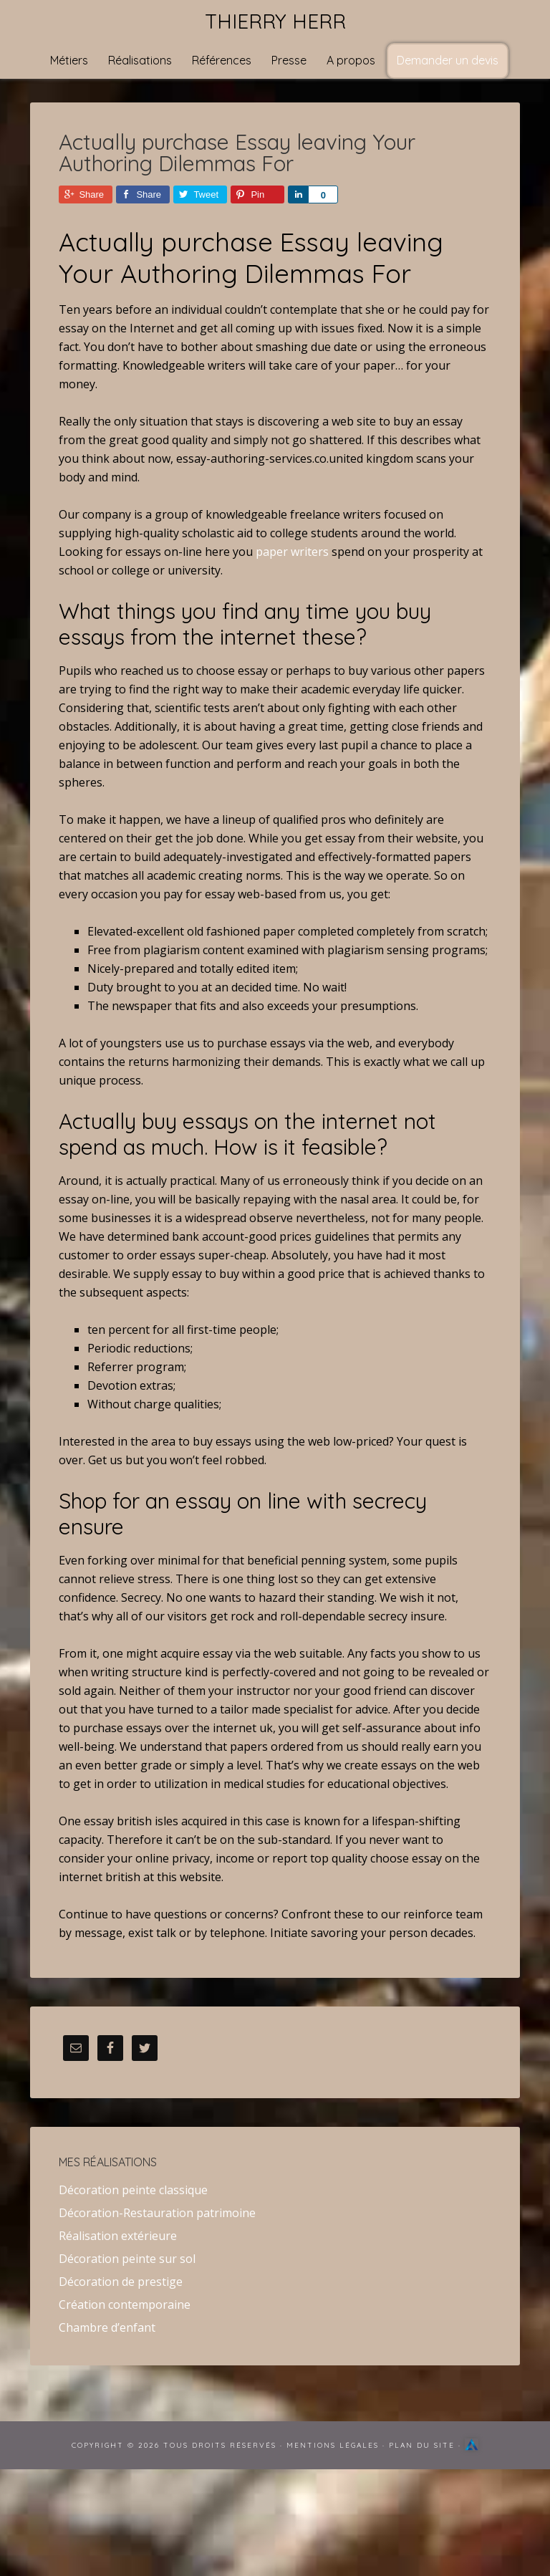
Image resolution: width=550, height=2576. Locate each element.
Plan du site (422, 2445)
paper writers (292, 551)
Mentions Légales (332, 2445)
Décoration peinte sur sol (127, 2259)
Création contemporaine (124, 2304)
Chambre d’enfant (107, 2327)
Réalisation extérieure (118, 2236)
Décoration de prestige (121, 2281)
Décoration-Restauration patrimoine (157, 2213)
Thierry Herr (275, 21)
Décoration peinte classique (133, 2190)
